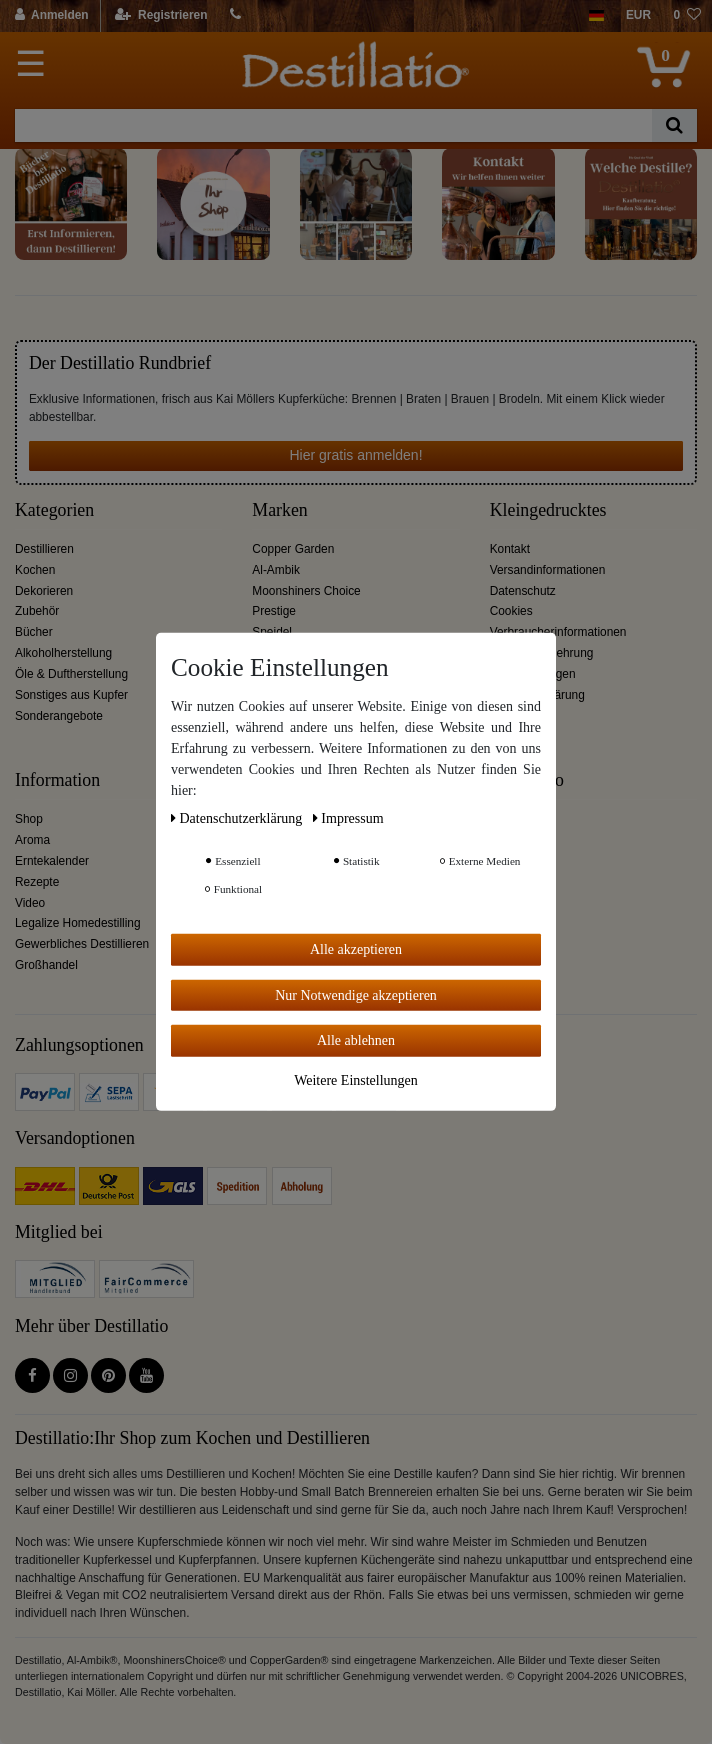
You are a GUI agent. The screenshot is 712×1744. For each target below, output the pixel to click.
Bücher (34, 632)
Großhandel (46, 965)
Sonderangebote (59, 716)
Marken (279, 510)
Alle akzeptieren (356, 949)
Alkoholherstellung (63, 653)
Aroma (32, 840)
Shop (29, 819)
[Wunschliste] (687, 16)
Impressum (348, 818)
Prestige (274, 611)
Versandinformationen (548, 570)
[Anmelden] (52, 16)
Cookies (511, 611)
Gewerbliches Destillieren (82, 944)
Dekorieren (44, 591)
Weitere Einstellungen (356, 1079)
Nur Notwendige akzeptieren (356, 994)
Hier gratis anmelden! (355, 455)
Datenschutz (523, 591)
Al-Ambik (276, 570)
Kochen (35, 570)
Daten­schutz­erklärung (238, 818)
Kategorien (54, 510)
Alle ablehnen (356, 1040)
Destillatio (527, 780)
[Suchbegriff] (333, 125)
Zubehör (37, 611)
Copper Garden (293, 549)
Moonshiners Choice (306, 591)
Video (30, 903)
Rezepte (37, 882)
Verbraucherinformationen (558, 632)
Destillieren (44, 549)
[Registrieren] (161, 16)
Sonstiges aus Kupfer (71, 695)
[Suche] (674, 125)
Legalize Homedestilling (78, 923)
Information (57, 780)
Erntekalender (52, 861)
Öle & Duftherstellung (71, 674)
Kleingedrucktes (548, 510)
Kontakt (510, 549)
